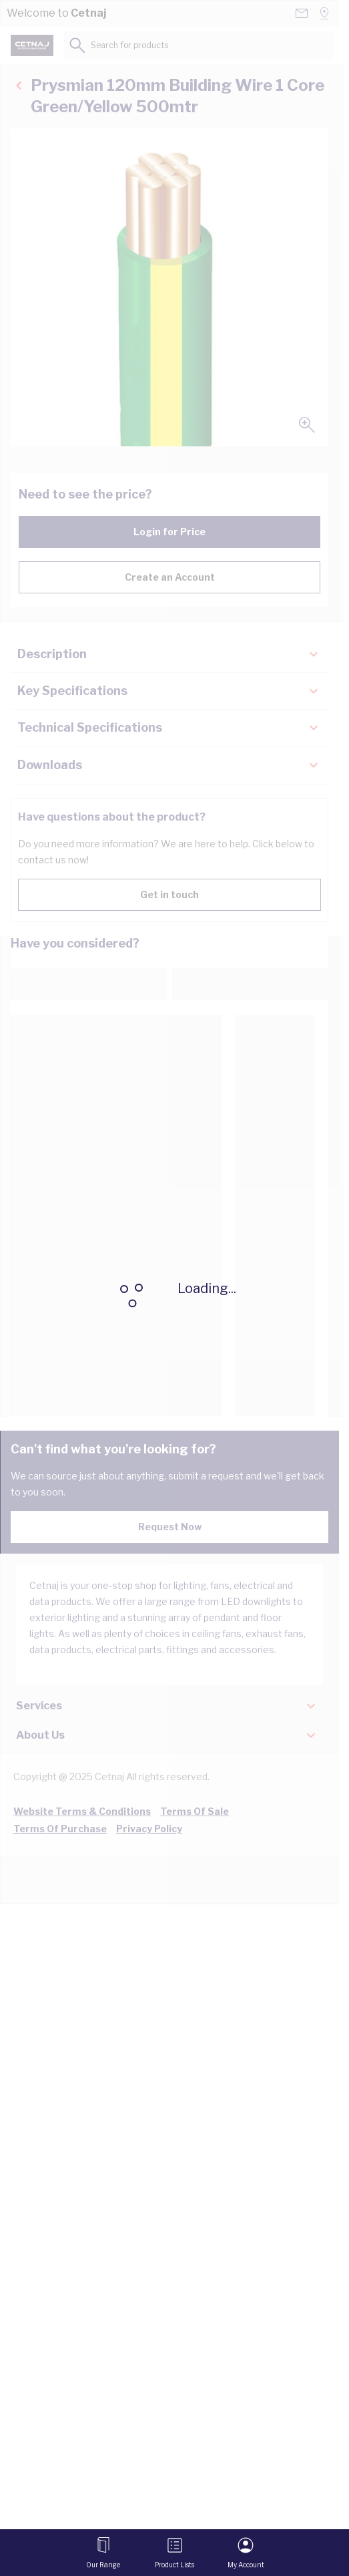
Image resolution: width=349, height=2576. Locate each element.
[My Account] (246, 2552)
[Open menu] (103, 2552)
